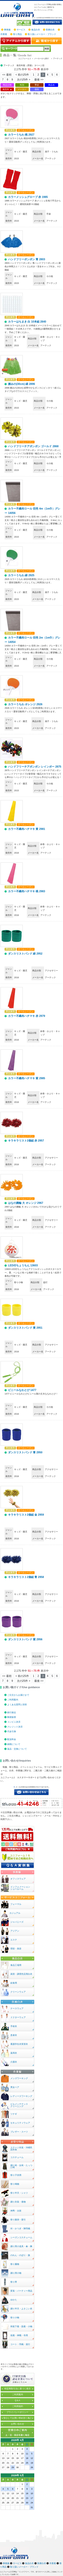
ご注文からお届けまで (18, 1695)
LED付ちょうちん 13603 (23, 1265)
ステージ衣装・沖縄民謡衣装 (21, 2148)
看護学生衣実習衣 (19, 2044)
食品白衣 (35, 29)
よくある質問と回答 (17, 1704)
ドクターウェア (18, 2017)
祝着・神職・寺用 (19, 2335)
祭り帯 (13, 2282)
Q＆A (17, 2400)
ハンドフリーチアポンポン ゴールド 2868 (33, 446)
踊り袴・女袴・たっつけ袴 (21, 2166)
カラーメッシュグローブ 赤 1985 (28, 197)
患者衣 (13, 2035)
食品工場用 (15, 1965)
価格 (37, 89)
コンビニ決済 (13, 1722)
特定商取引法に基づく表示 (17, 2388)
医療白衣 (50, 29)
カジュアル (14, 1913)
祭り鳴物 (14, 2184)
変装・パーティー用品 (21, 2291)
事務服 (7, 29)
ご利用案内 (12, 1699)
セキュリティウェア (20, 2123)
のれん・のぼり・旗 (20, 2255)
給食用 (13, 1983)
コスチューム (17, 2157)
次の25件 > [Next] (23, 79)
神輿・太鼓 (15, 2210)
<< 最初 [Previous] (6, 74)
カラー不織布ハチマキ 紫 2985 (26, 1078)
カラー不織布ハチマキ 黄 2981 (26, 829)
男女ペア (14, 2087)
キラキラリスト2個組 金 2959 (26, 1514)
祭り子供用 (15, 2175)
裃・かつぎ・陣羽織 (20, 2228)
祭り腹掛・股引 (18, 2219)
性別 (22, 85)
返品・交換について (17, 1749)
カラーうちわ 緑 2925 (21, 575)
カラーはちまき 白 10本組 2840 (27, 321)
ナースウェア (17, 2008)
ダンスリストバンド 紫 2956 (25, 1639)
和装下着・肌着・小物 (21, 2326)
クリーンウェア (18, 1992)
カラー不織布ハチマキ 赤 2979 (26, 1016)
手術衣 (13, 2026)
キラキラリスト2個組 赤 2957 (26, 1140)
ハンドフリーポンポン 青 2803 (26, 259)
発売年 (6, 89)
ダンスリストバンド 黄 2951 (25, 1327)
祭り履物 (14, 2264)
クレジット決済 (15, 1726)
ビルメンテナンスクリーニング (19, 2105)
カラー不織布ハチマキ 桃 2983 (26, 891)
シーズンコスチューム (21, 2237)
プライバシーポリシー (17, 2412)
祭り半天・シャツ (19, 2193)
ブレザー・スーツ (19, 2131)
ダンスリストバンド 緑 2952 (25, 953)
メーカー (22, 89)
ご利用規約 (17, 2406)
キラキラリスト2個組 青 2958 (26, 1577)
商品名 (51, 85)
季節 (37, 85)
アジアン (14, 1931)
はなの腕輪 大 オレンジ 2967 (25, 1202)
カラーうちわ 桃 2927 (21, 134)
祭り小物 (14, 2317)
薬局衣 (13, 2053)
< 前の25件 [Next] (22, 74)
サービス (21, 29)
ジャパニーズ (17, 1922)
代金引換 (11, 1731)
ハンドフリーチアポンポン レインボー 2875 (34, 766)
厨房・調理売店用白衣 (21, 1974)
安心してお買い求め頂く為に (17, 2418)
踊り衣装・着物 (18, 2202)
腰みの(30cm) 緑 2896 (21, 384)
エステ (13, 1939)
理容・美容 (15, 1948)
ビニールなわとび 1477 (22, 1390)
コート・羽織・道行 (20, 2344)
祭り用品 (17, 34)
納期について (13, 1744)
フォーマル (15, 1904)
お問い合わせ (17, 2424)
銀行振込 (11, 1712)
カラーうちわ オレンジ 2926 (25, 704)
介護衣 (13, 2062)
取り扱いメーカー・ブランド (42, 34)
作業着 (4, 34)
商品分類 (7, 85)
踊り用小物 (15, 2273)
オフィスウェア (18, 1878)
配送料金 (11, 1739)
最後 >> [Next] (39, 79)
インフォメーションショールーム (20, 1888)
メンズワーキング (19, 2078)
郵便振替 (11, 1717)
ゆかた (13, 2299)
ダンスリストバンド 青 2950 (25, 1452)
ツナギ (13, 2114)
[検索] (30, 49)
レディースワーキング (21, 2096)
